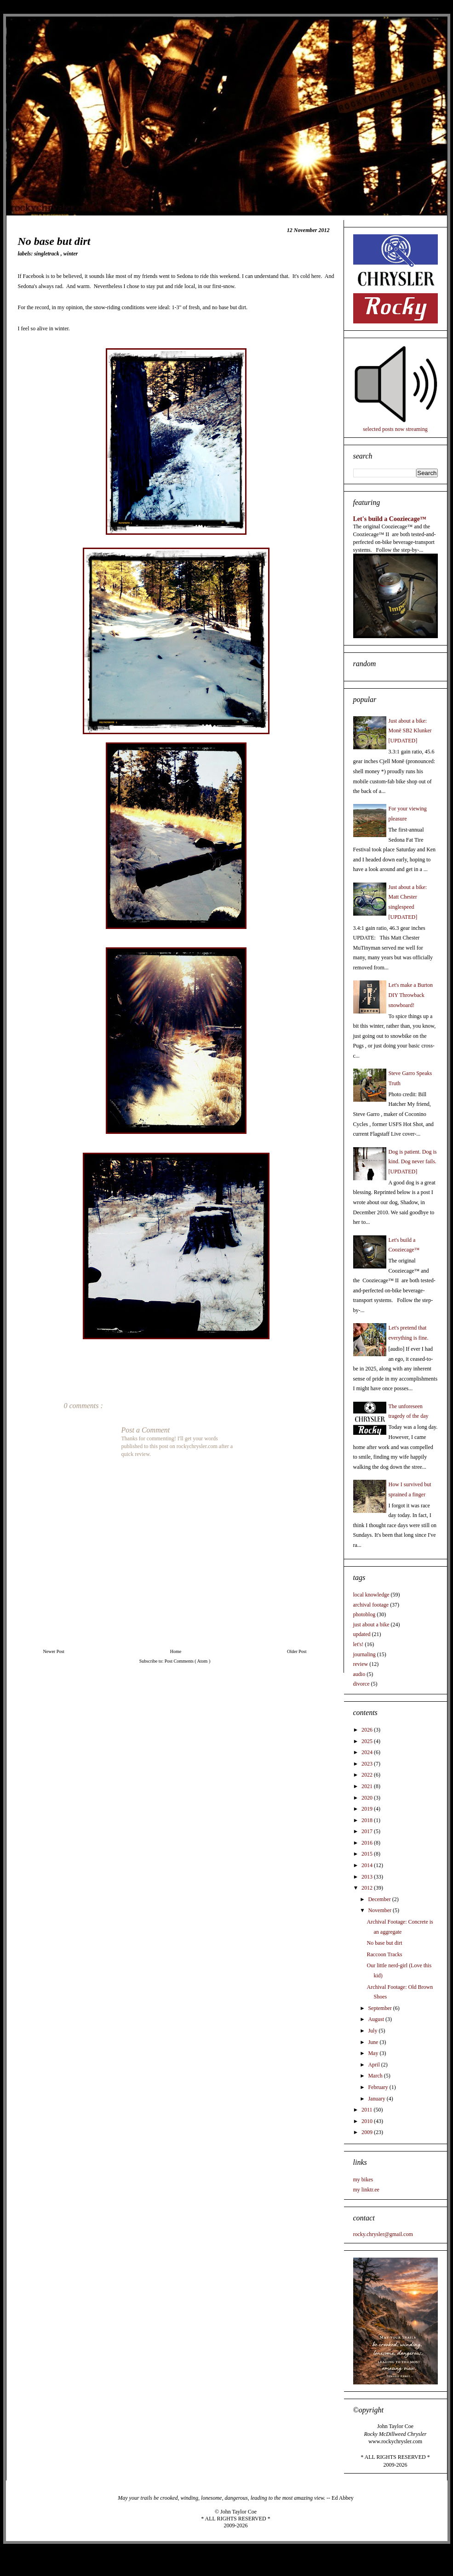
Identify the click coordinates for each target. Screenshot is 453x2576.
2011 (367, 2109)
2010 (367, 2121)
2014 (367, 1865)
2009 (367, 2132)
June (373, 2042)
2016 (367, 1843)
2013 (367, 1877)
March (376, 2075)
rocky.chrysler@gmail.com (383, 2234)
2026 (367, 1730)
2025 (367, 1741)
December (380, 1899)
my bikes (363, 2179)
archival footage (371, 1605)
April (374, 2064)
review (360, 1664)
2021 (367, 1786)
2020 (367, 1798)
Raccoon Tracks (384, 1954)
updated (362, 1634)
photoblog (364, 1614)
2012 (367, 1888)
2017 (367, 1831)
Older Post (297, 1651)
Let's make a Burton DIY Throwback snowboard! (411, 995)
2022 (367, 1775)
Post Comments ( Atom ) (187, 1661)
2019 (367, 1809)
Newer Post (53, 1651)
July (373, 2030)
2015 (367, 1854)
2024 (367, 1752)
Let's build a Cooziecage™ (389, 518)
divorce (361, 1684)
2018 (367, 1820)
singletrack (47, 253)
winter (70, 253)
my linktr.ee (366, 2189)
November (380, 1910)
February (378, 2087)
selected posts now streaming (395, 429)
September (380, 2008)
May (373, 2053)
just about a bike (371, 1624)
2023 (367, 1764)
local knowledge (371, 1594)
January (377, 2098)
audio (359, 1674)
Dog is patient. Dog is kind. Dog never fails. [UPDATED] (413, 1162)
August (376, 2019)
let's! (358, 1644)
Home (175, 1651)
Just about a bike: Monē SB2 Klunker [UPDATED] (410, 731)
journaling (364, 1654)
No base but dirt (384, 1943)
